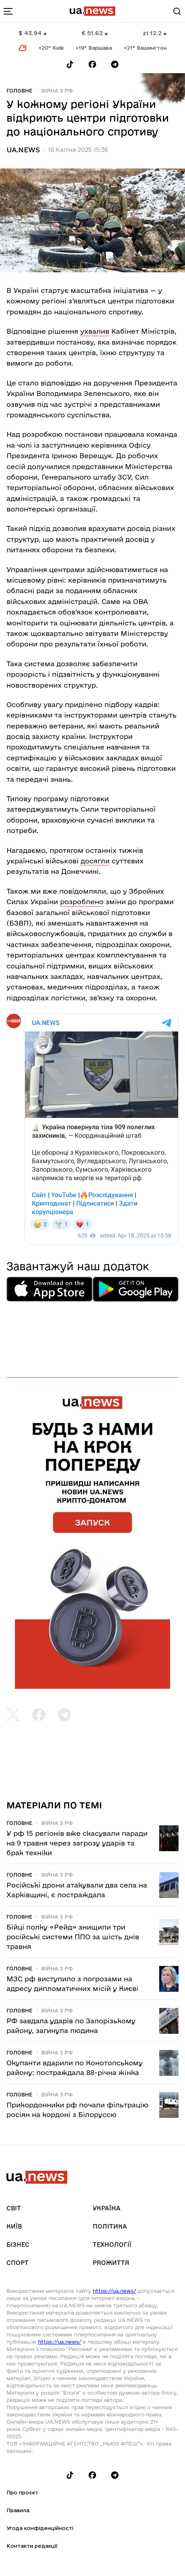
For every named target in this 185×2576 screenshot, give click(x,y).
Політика (110, 2226)
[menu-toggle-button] (8, 11)
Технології (112, 2244)
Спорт (17, 2262)
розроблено (82, 901)
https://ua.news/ (114, 2291)
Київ (14, 2226)
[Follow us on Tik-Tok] (70, 64)
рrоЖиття (111, 2262)
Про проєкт (22, 2492)
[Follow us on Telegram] (115, 64)
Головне (19, 90)
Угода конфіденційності (39, 2528)
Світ (13, 2208)
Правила (17, 2510)
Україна (107, 2208)
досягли (95, 861)
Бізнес (17, 2244)
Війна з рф (57, 90)
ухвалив (94, 331)
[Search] (177, 11)
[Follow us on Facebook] (92, 64)
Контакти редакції (31, 2546)
